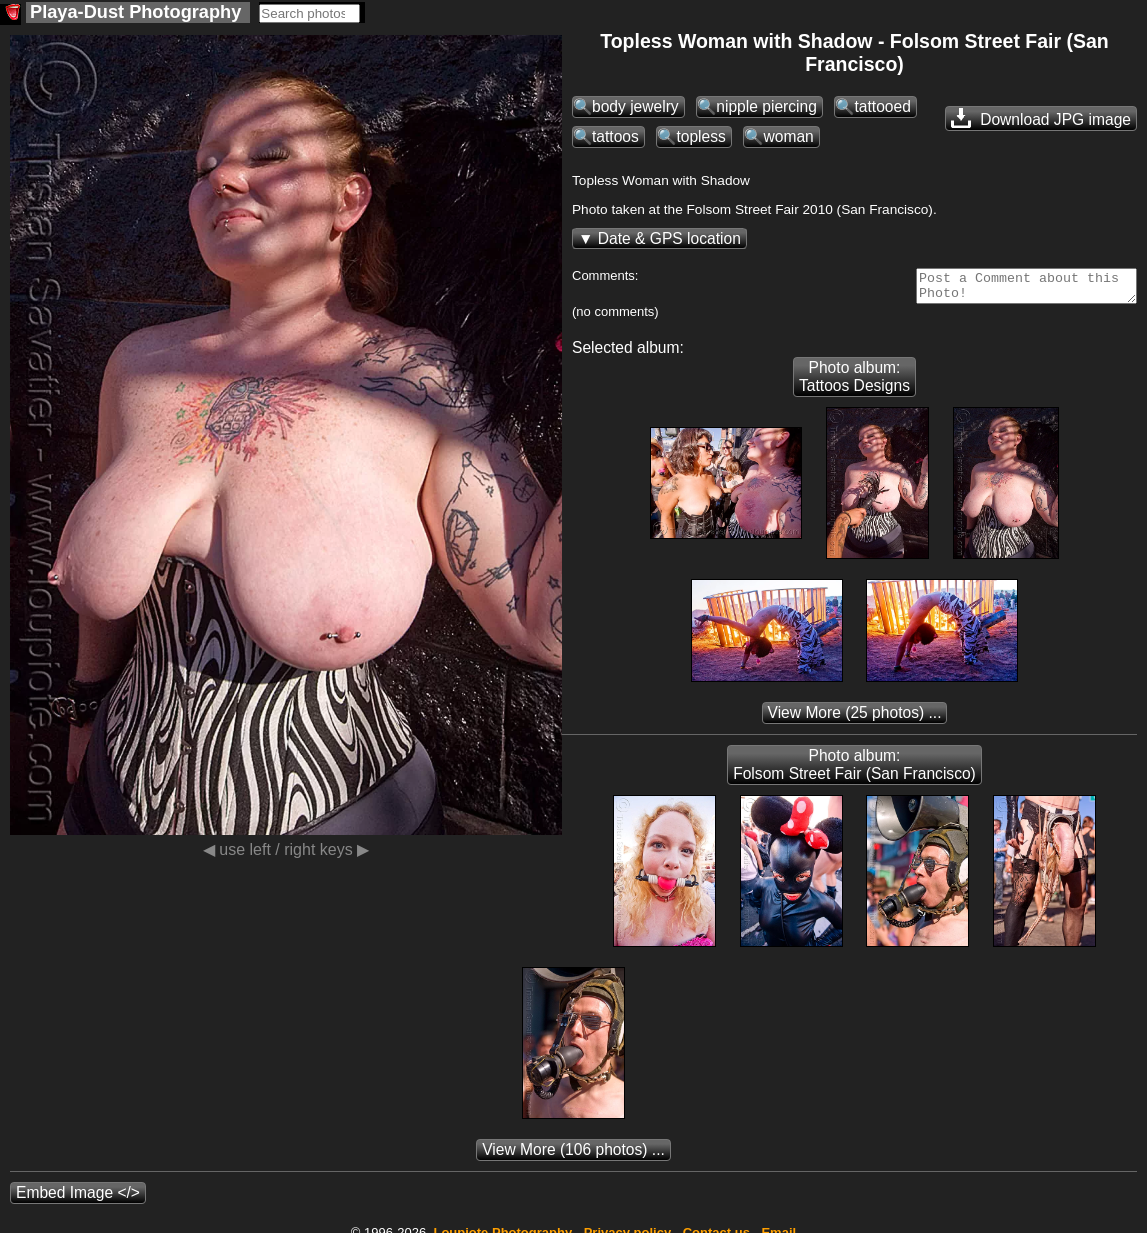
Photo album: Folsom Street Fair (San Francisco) (854, 770)
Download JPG (1041, 118)
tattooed (882, 106)
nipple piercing (766, 106)
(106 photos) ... (573, 1155)
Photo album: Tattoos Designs (854, 382)
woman (788, 136)
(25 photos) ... (855, 718)
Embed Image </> (78, 1198)
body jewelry (635, 106)
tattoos (615, 136)
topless (700, 136)
